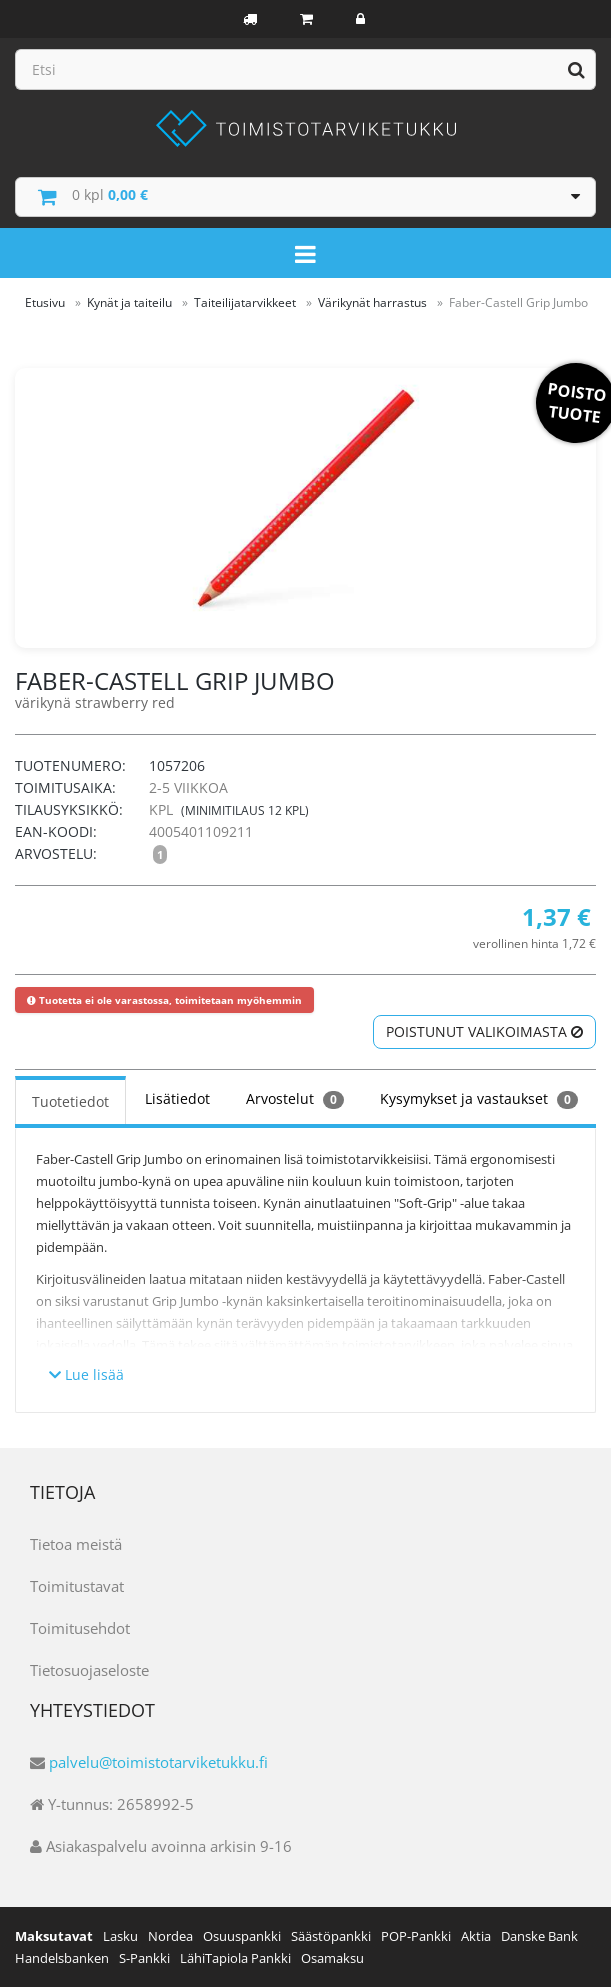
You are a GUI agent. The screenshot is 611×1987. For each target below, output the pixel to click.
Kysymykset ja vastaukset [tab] (479, 1099)
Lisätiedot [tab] (177, 1098)
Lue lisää (86, 1374)
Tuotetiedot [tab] (70, 1101)
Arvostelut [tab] (295, 1099)
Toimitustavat (77, 1586)
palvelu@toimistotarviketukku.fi (158, 1762)
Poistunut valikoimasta (484, 1031)
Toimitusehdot (80, 1628)
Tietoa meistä (76, 1544)
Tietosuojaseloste (89, 1670)
